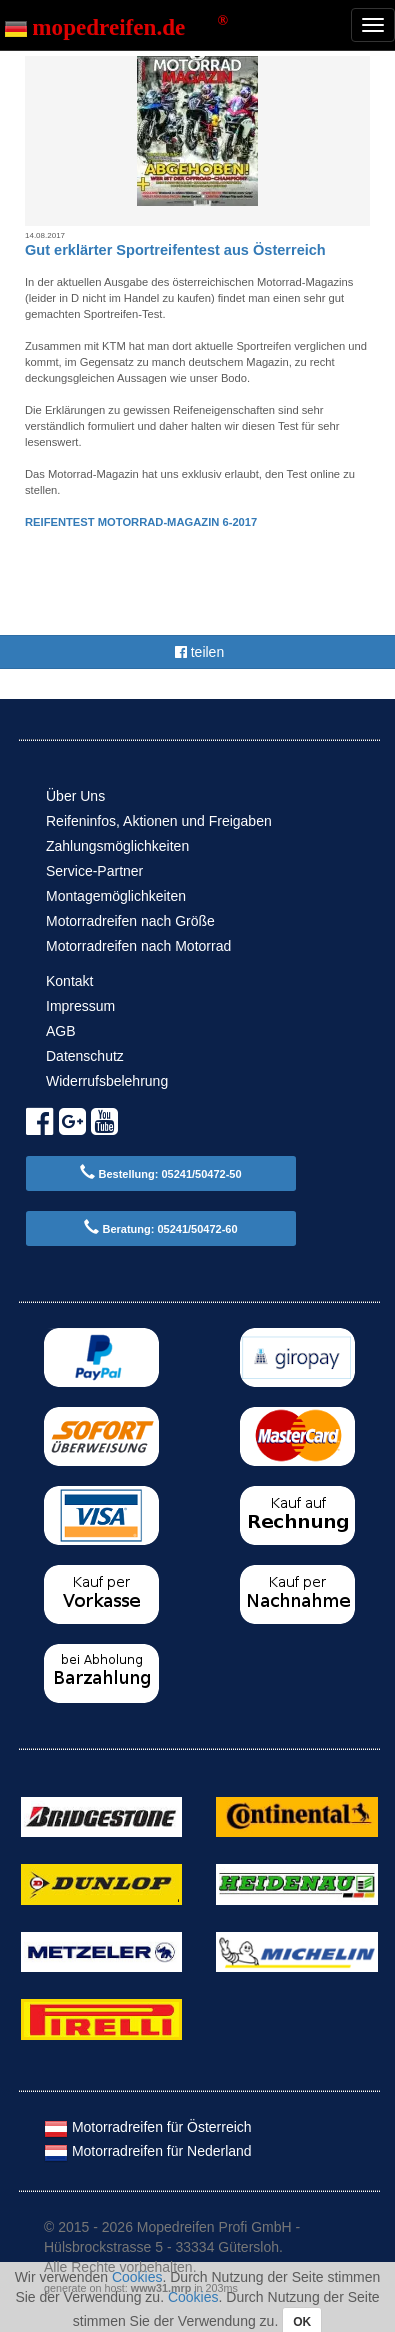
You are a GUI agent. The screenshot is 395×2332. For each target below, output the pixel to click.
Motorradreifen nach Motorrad (138, 946)
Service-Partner (94, 871)
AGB (61, 1031)
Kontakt (69, 981)
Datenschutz (85, 1056)
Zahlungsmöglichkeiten (117, 846)
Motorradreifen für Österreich (148, 2127)
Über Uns (75, 796)
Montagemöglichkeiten (116, 896)
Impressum (80, 1006)
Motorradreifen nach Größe (130, 921)
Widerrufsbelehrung (107, 1081)
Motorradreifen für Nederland (148, 2151)
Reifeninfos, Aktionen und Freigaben (159, 821)
